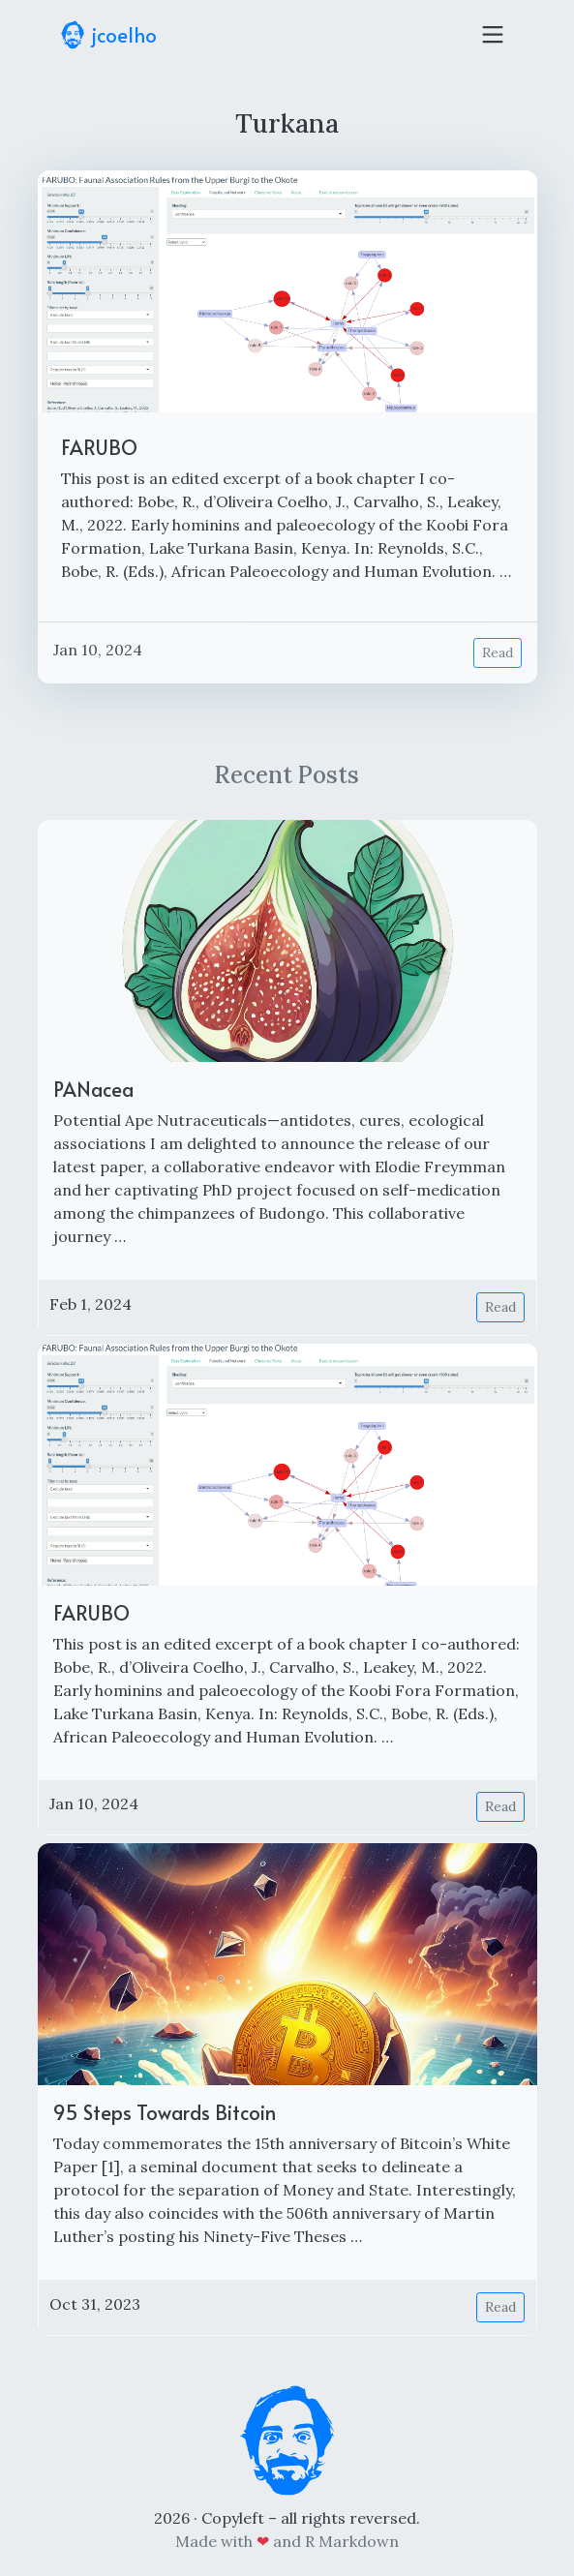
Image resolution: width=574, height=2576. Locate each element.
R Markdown (352, 2541)
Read (497, 652)
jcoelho (107, 34)
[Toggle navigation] (492, 34)
